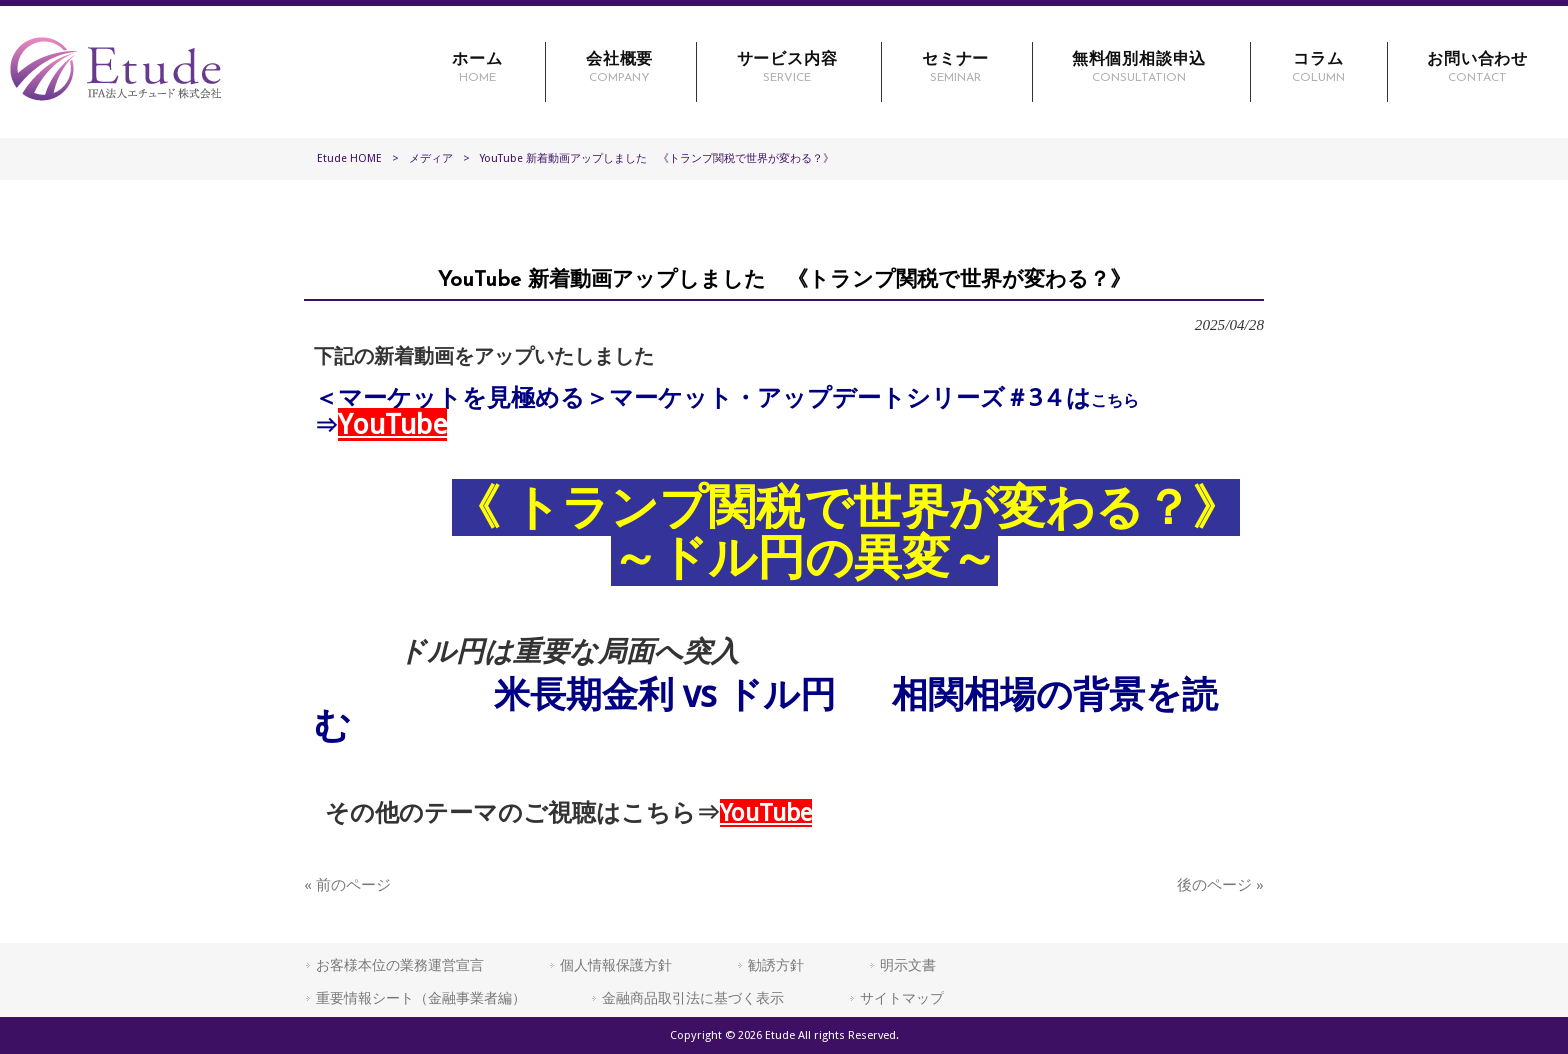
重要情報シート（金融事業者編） (421, 998)
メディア (431, 158)
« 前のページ (347, 885)
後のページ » (1220, 885)
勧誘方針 (776, 965)
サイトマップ (902, 998)
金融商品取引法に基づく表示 (693, 998)
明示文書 (908, 965)
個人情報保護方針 (616, 965)
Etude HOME (349, 158)
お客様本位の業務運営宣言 (400, 965)
